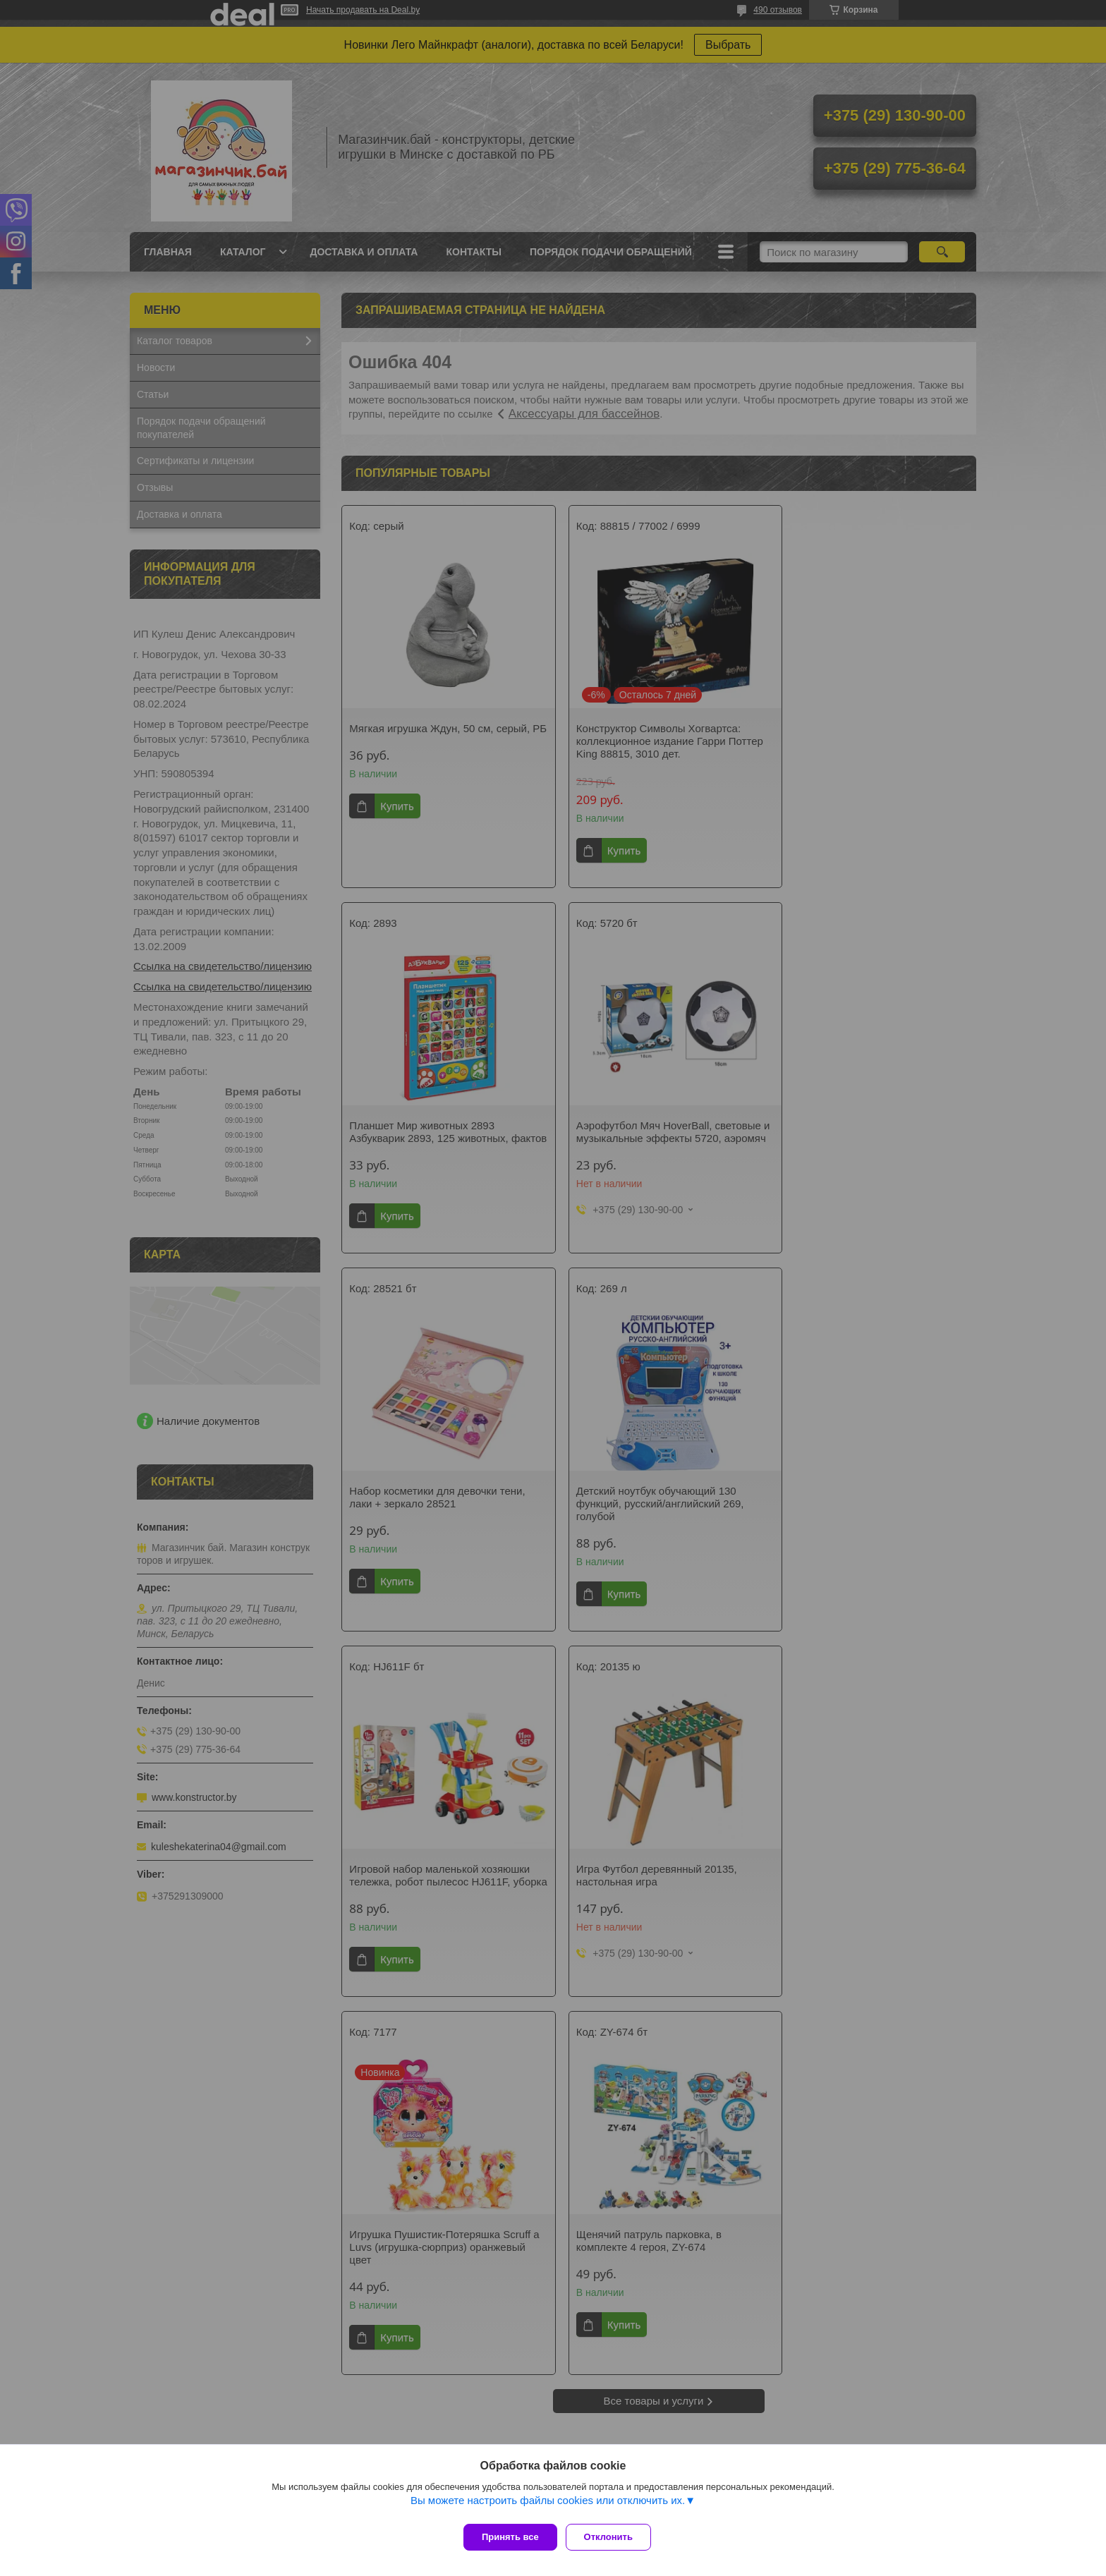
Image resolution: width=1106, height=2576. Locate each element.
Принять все (510, 2537)
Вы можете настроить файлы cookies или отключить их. (548, 2506)
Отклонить (614, 2537)
